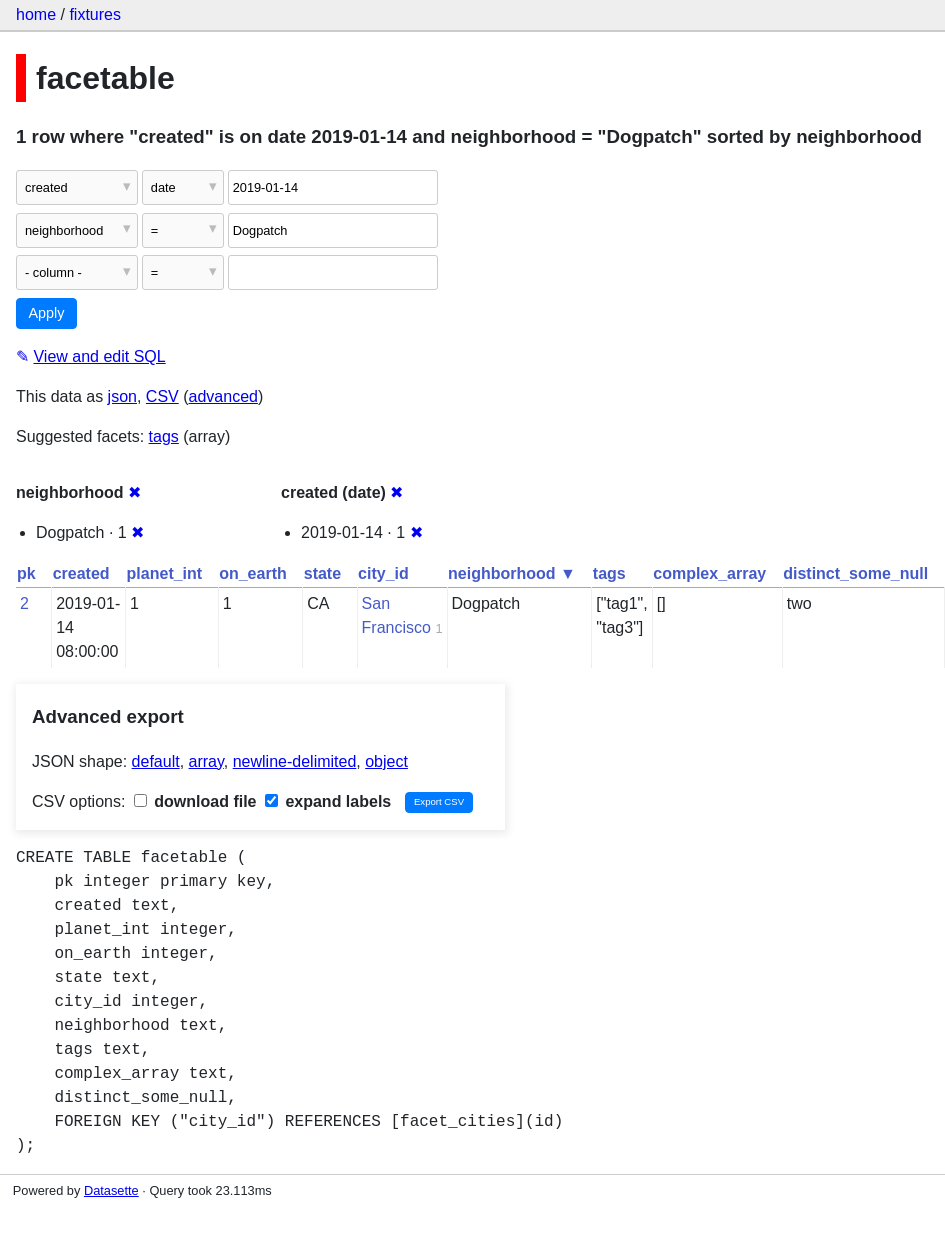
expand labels (328, 801)
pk (26, 573)
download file (195, 801)
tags (164, 436)
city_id (383, 573)
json (122, 396)
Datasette (111, 1190)
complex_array (709, 573)
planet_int (165, 573)
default (156, 761)
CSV (162, 396)
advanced (223, 396)
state (322, 573)
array (206, 761)
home (36, 14)
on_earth (253, 573)
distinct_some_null (855, 573)
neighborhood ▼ (512, 573)
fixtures (95, 14)
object (386, 761)
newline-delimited (295, 761)
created (81, 573)
